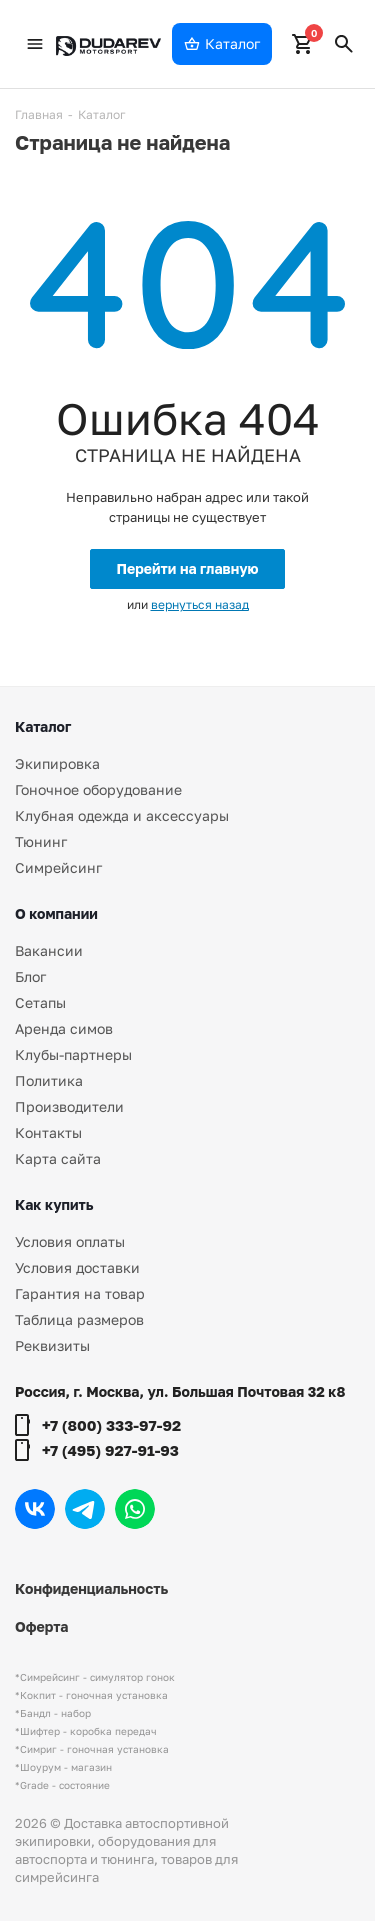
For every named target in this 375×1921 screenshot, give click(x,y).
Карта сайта (58, 1158)
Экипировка (57, 763)
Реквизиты (52, 1345)
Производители (69, 1106)
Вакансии (49, 950)
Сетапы (40, 1002)
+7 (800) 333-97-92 (111, 1425)
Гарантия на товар (80, 1293)
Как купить (54, 1204)
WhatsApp (135, 1509)
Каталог (43, 726)
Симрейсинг (58, 867)
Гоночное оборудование (98, 789)
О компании (56, 913)
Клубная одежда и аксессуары (122, 815)
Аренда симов (64, 1028)
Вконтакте (35, 1509)
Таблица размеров (79, 1319)
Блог (30, 976)
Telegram (85, 1509)
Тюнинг (41, 841)
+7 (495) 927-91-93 (110, 1450)
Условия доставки (77, 1267)
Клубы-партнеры (73, 1054)
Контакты (48, 1132)
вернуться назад (200, 604)
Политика (49, 1080)
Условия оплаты (70, 1241)
